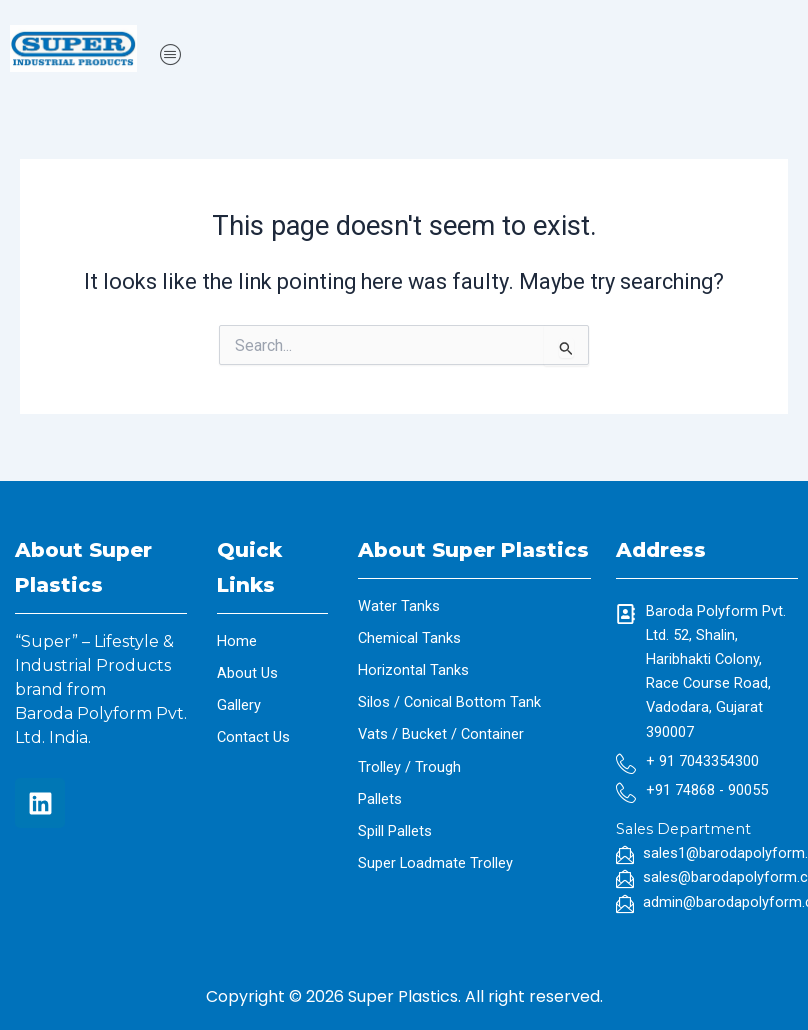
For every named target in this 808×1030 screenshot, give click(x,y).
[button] (467, 55)
